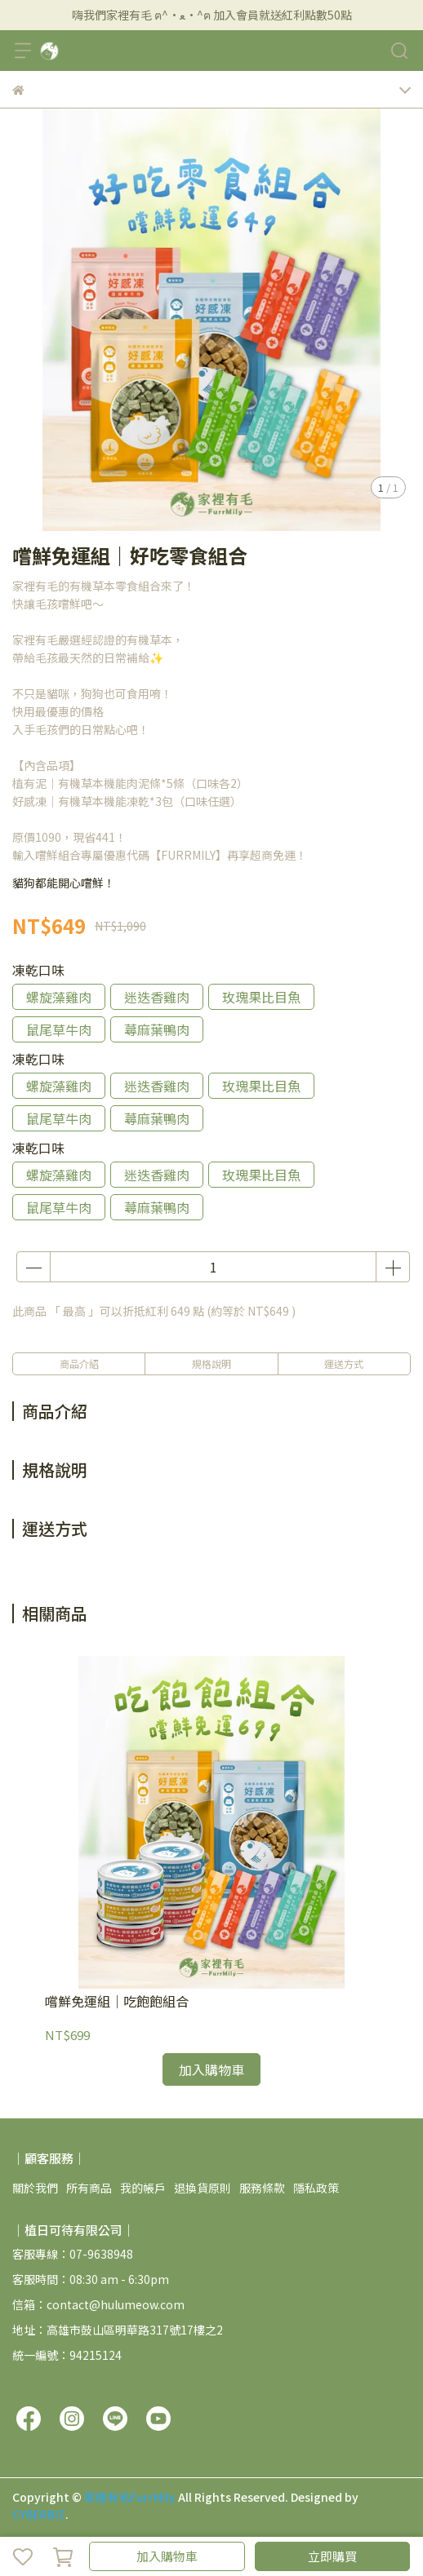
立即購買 (332, 2556)
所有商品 (89, 2188)
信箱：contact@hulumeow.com (98, 2304)
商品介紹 (79, 1363)
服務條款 (262, 2188)
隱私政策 (316, 2188)
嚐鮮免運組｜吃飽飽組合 (117, 2001)
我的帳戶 (143, 2188)
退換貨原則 (202, 2188)
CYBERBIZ (38, 2514)
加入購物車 (167, 2556)
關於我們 (35, 2188)
